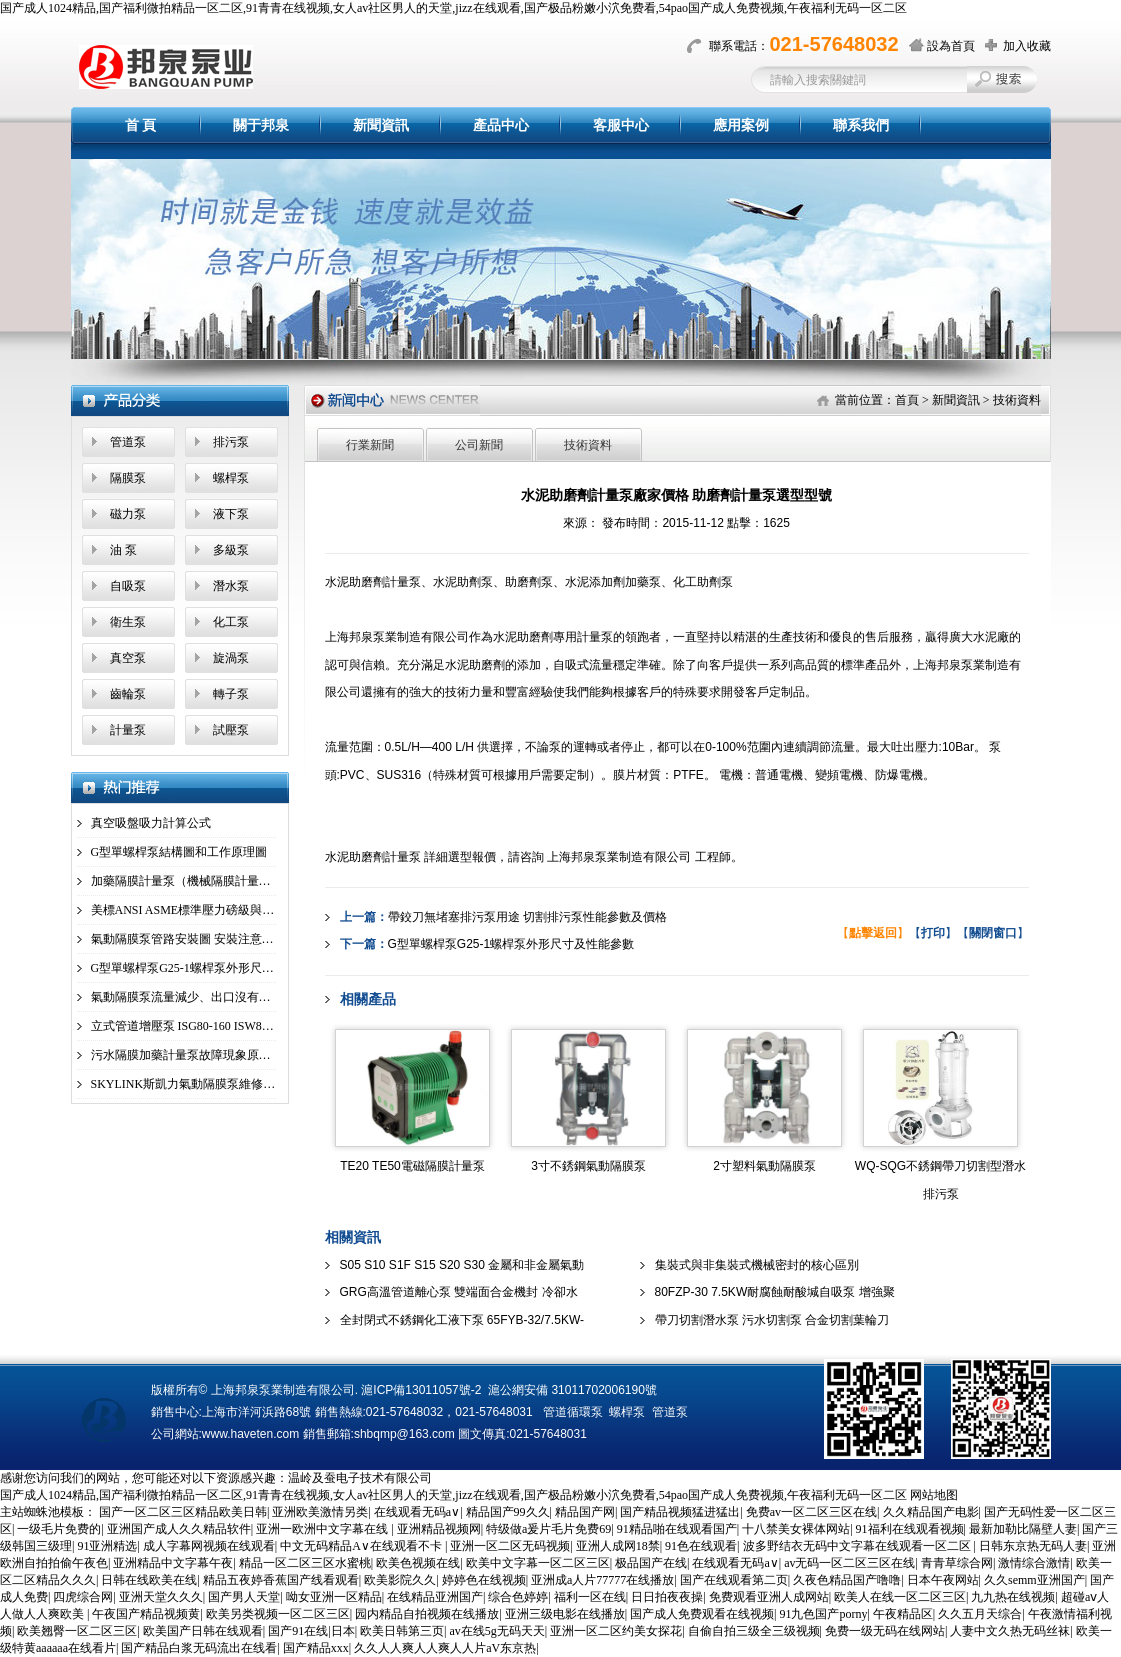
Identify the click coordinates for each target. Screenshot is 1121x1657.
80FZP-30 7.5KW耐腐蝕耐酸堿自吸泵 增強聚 (775, 1292)
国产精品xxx (316, 1648)
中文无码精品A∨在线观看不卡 (362, 1546)
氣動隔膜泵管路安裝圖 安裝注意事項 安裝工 (208, 939)
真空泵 (128, 658)
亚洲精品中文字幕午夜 (173, 1563)
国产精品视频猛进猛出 (680, 1512)
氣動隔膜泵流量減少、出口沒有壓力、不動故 (211, 997)
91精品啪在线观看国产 (677, 1529)
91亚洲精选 (107, 1546)
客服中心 (621, 125)
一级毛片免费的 (59, 1529)
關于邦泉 (261, 125)
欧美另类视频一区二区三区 (278, 1614)
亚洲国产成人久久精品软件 (179, 1529)
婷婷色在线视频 (484, 1580)
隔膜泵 (128, 478)
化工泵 (231, 622)
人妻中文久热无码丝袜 (1010, 1631)
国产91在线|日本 (311, 1631)
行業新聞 (370, 445)
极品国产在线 (651, 1563)
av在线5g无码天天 (496, 1631)
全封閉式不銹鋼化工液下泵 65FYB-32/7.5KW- (462, 1320)
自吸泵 (128, 586)
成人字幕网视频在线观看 (209, 1546)
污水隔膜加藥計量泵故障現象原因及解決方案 (211, 1055)
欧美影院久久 (400, 1580)
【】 (873, 933)
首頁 (907, 400)
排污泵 (231, 442)
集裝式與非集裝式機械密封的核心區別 (757, 1265)
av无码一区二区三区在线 (849, 1563)
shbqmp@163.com (404, 1434)
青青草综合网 (957, 1563)
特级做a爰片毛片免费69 (548, 1529)
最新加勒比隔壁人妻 (1023, 1529)
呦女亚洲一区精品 (334, 1597)
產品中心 (501, 125)
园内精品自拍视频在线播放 (427, 1614)
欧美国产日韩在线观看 (203, 1631)
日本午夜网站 (943, 1580)
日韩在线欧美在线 (149, 1580)
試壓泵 (231, 730)
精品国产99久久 (508, 1512)
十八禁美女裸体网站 (796, 1529)
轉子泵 (231, 694)
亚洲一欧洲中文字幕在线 (323, 1529)
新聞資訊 (381, 125)
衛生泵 (128, 622)
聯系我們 (861, 125)
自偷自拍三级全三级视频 (754, 1631)
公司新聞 (479, 445)
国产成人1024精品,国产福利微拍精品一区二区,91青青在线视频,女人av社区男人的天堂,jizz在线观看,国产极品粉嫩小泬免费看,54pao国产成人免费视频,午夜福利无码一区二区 (453, 8)
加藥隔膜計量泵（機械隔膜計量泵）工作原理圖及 (223, 881)
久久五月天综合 (980, 1614)
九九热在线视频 (1013, 1597)
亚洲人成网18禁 (618, 1546)
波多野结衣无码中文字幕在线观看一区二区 (858, 1546)
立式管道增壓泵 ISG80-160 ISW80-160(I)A (201, 1026)
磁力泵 (128, 514)
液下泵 (231, 514)
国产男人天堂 (244, 1597)
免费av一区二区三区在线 (811, 1512)
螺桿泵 (231, 478)
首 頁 (141, 125)
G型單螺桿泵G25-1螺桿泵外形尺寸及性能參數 (212, 968)
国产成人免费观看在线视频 (702, 1614)
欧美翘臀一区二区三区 (77, 1631)
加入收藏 (1027, 46)
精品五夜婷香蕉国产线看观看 (281, 1580)
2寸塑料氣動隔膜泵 (764, 1166)
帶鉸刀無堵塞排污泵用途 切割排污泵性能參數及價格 (527, 917)
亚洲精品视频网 (439, 1529)
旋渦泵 (231, 658)
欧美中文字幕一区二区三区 (538, 1563)
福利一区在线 (590, 1597)
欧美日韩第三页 (402, 1631)
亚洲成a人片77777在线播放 (602, 1580)
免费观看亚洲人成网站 (769, 1597)
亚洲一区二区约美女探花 (616, 1631)
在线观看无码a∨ (417, 1512)
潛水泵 (231, 586)
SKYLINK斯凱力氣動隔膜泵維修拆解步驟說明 (213, 1084)
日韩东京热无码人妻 (1033, 1546)
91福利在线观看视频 (910, 1529)
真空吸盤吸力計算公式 (151, 823)
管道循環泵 (573, 1412)
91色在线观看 (701, 1546)
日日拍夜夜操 (667, 1597)
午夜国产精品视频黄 (146, 1614)
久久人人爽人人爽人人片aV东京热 (445, 1648)
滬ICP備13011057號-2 (421, 1390)
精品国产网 (585, 1512)
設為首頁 (951, 46)
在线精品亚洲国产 (435, 1597)
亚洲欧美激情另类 (320, 1512)
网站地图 (934, 1495)
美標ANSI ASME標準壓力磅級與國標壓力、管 (213, 910)
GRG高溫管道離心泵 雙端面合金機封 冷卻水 (459, 1292)
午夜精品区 (903, 1614)
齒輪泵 (128, 694)
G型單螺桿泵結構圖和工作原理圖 (179, 852)
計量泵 (128, 730)
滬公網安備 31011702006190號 (572, 1390)
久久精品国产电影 (931, 1512)
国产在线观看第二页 (734, 1580)
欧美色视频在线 (418, 1563)
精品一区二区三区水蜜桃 (305, 1563)
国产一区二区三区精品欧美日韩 (183, 1512)
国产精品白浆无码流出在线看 (199, 1648)
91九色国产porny (823, 1614)
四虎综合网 (83, 1597)
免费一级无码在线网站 (885, 1631)
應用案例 (741, 125)
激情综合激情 (1034, 1563)
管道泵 (128, 442)
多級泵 (231, 550)
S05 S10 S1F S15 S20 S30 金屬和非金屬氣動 (462, 1265)
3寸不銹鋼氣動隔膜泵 (588, 1166)
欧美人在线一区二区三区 (900, 1597)
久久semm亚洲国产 (1034, 1580)
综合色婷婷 (518, 1597)
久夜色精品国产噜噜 (847, 1580)
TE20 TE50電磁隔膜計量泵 (412, 1166)
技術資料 (1017, 400)
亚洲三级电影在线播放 (565, 1614)
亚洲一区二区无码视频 (510, 1546)
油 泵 (123, 550)
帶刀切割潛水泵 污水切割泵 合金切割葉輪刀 (772, 1320)
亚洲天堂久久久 (161, 1597)
